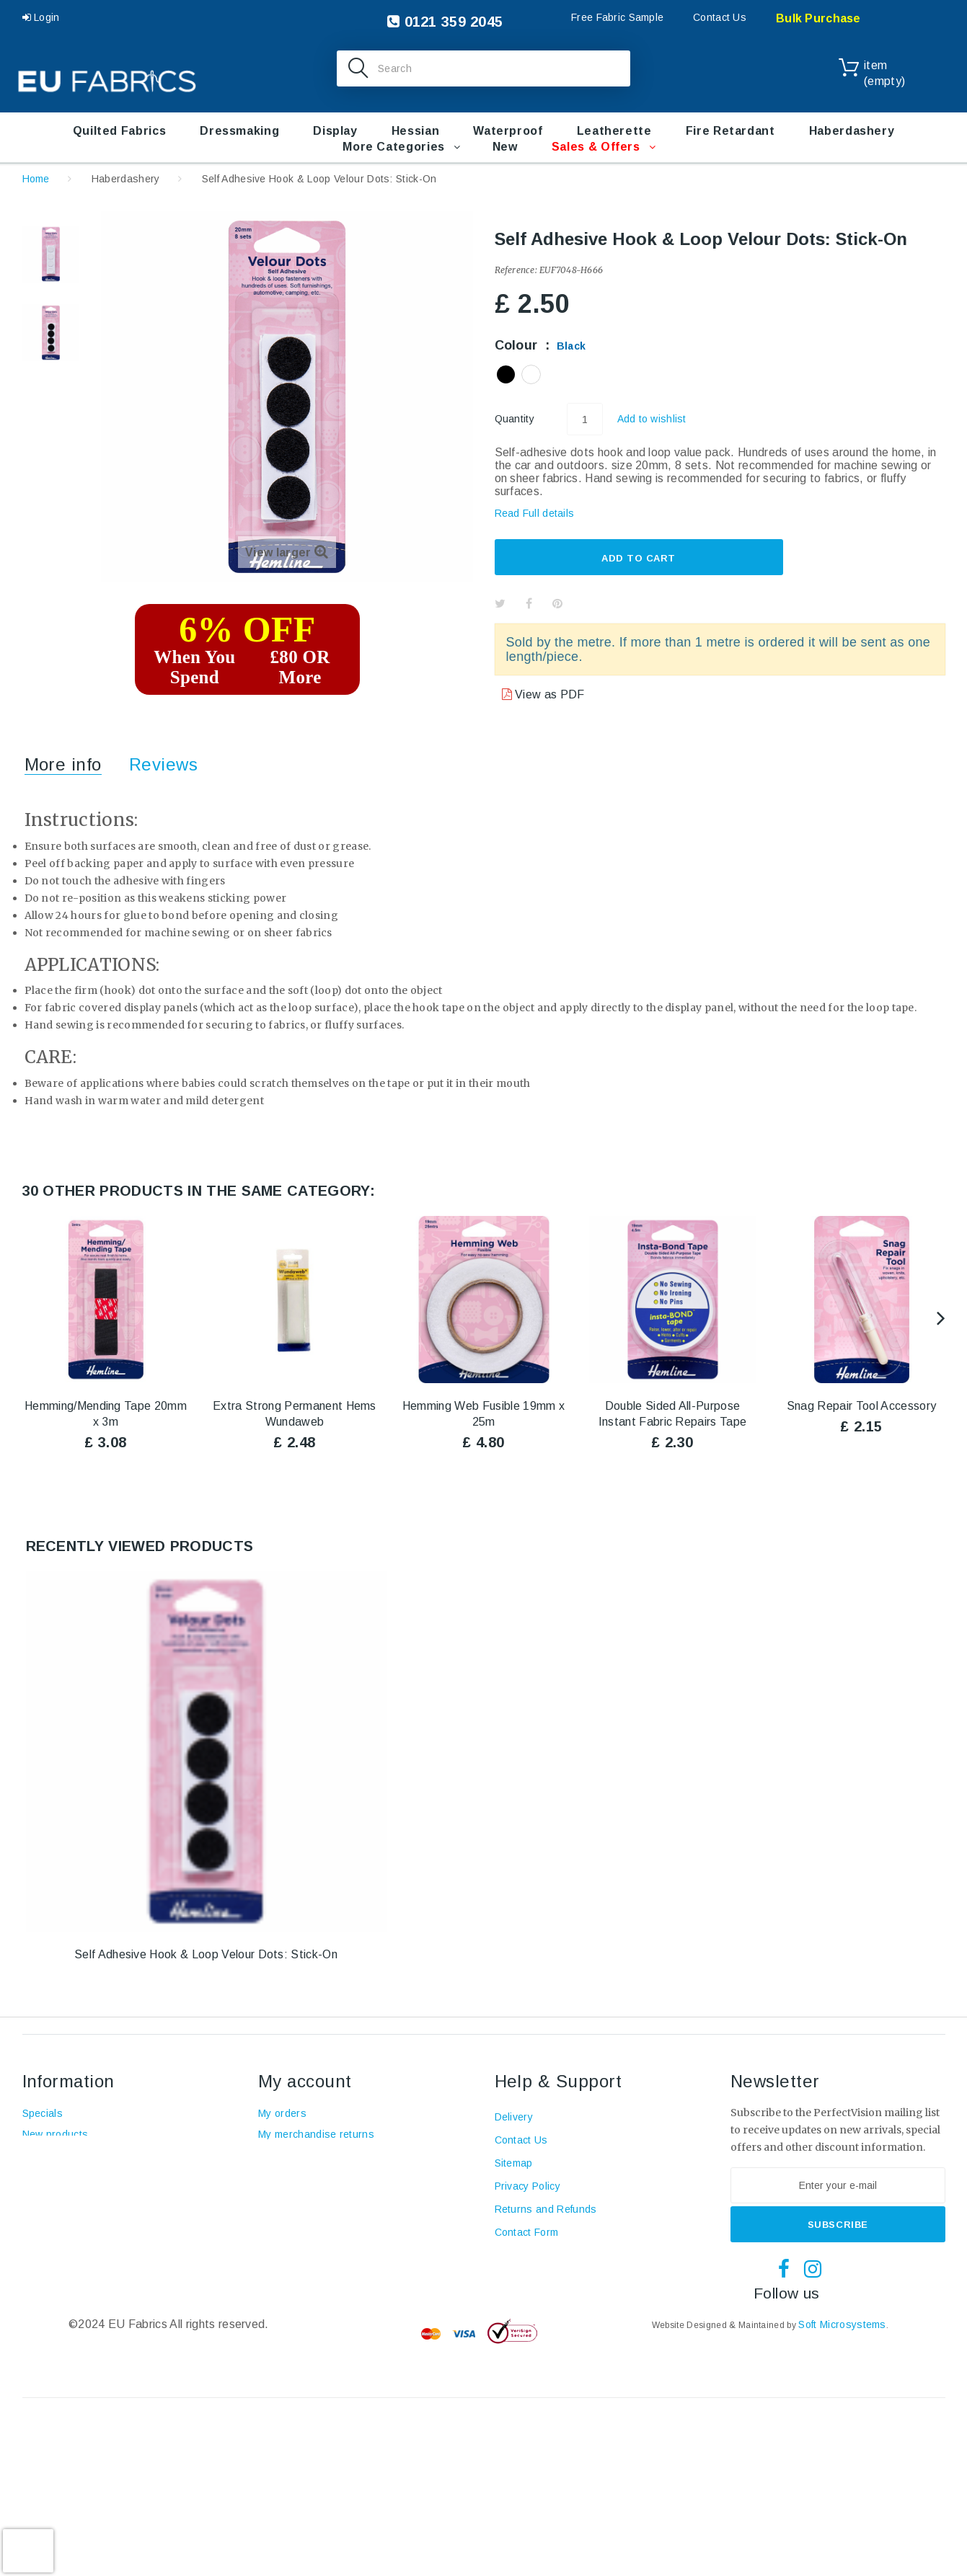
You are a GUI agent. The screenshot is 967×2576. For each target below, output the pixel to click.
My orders (282, 2113)
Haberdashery (852, 131)
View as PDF (548, 694)
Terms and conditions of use (90, 2176)
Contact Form (527, 2232)
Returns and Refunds (546, 2209)
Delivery (514, 2117)
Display (335, 131)
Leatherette (614, 131)
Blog (32, 2218)
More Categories (394, 147)
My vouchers (288, 2218)
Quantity (515, 419)
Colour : (540, 345)
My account (305, 2081)
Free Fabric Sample (617, 17)
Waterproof (507, 131)
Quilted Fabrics (120, 131)
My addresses (292, 2176)
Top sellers (49, 2155)
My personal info (297, 2197)
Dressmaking (239, 131)
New (505, 147)
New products (55, 2134)
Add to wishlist (651, 419)
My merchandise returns (316, 2134)
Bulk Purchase (818, 18)
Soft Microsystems (842, 2324)
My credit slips (292, 2155)
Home (36, 179)
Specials (42, 2113)
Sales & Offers (596, 147)
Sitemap (514, 2163)
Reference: (516, 270)
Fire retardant (730, 131)
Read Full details (535, 513)
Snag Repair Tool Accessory (861, 1406)
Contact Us (719, 17)
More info (63, 764)
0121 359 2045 (445, 22)
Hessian (415, 131)
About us (44, 2197)
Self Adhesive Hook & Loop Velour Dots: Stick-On (205, 1954)
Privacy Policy (527, 2186)
